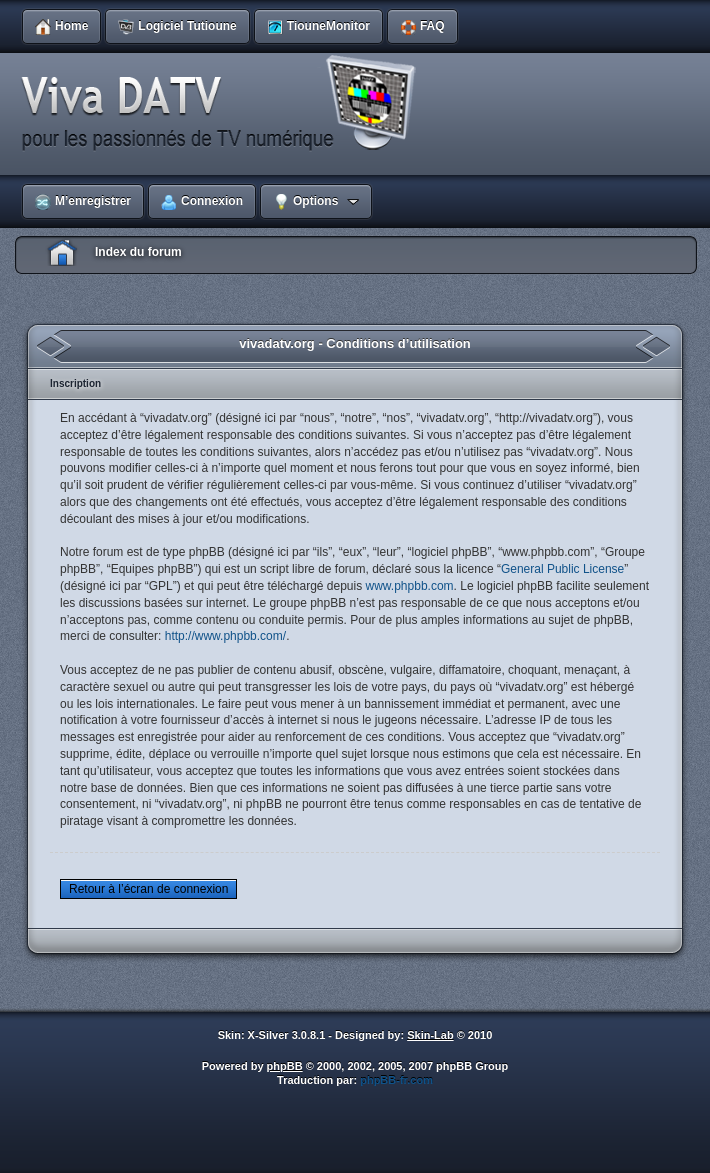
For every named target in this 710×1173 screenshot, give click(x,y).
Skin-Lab (430, 1035)
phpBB (285, 1066)
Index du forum (138, 252)
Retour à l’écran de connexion (148, 889)
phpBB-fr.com (396, 1080)
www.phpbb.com (410, 586)
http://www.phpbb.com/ (225, 636)
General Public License (562, 569)
